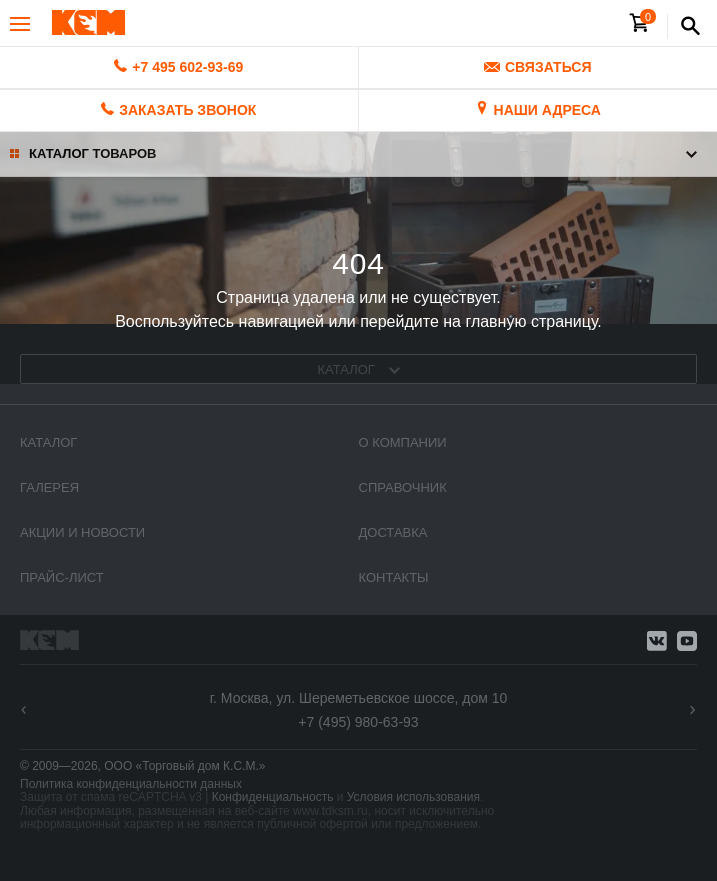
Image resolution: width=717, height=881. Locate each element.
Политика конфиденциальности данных (131, 784)
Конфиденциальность (273, 797)
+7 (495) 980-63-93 (358, 722)
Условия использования (413, 797)
